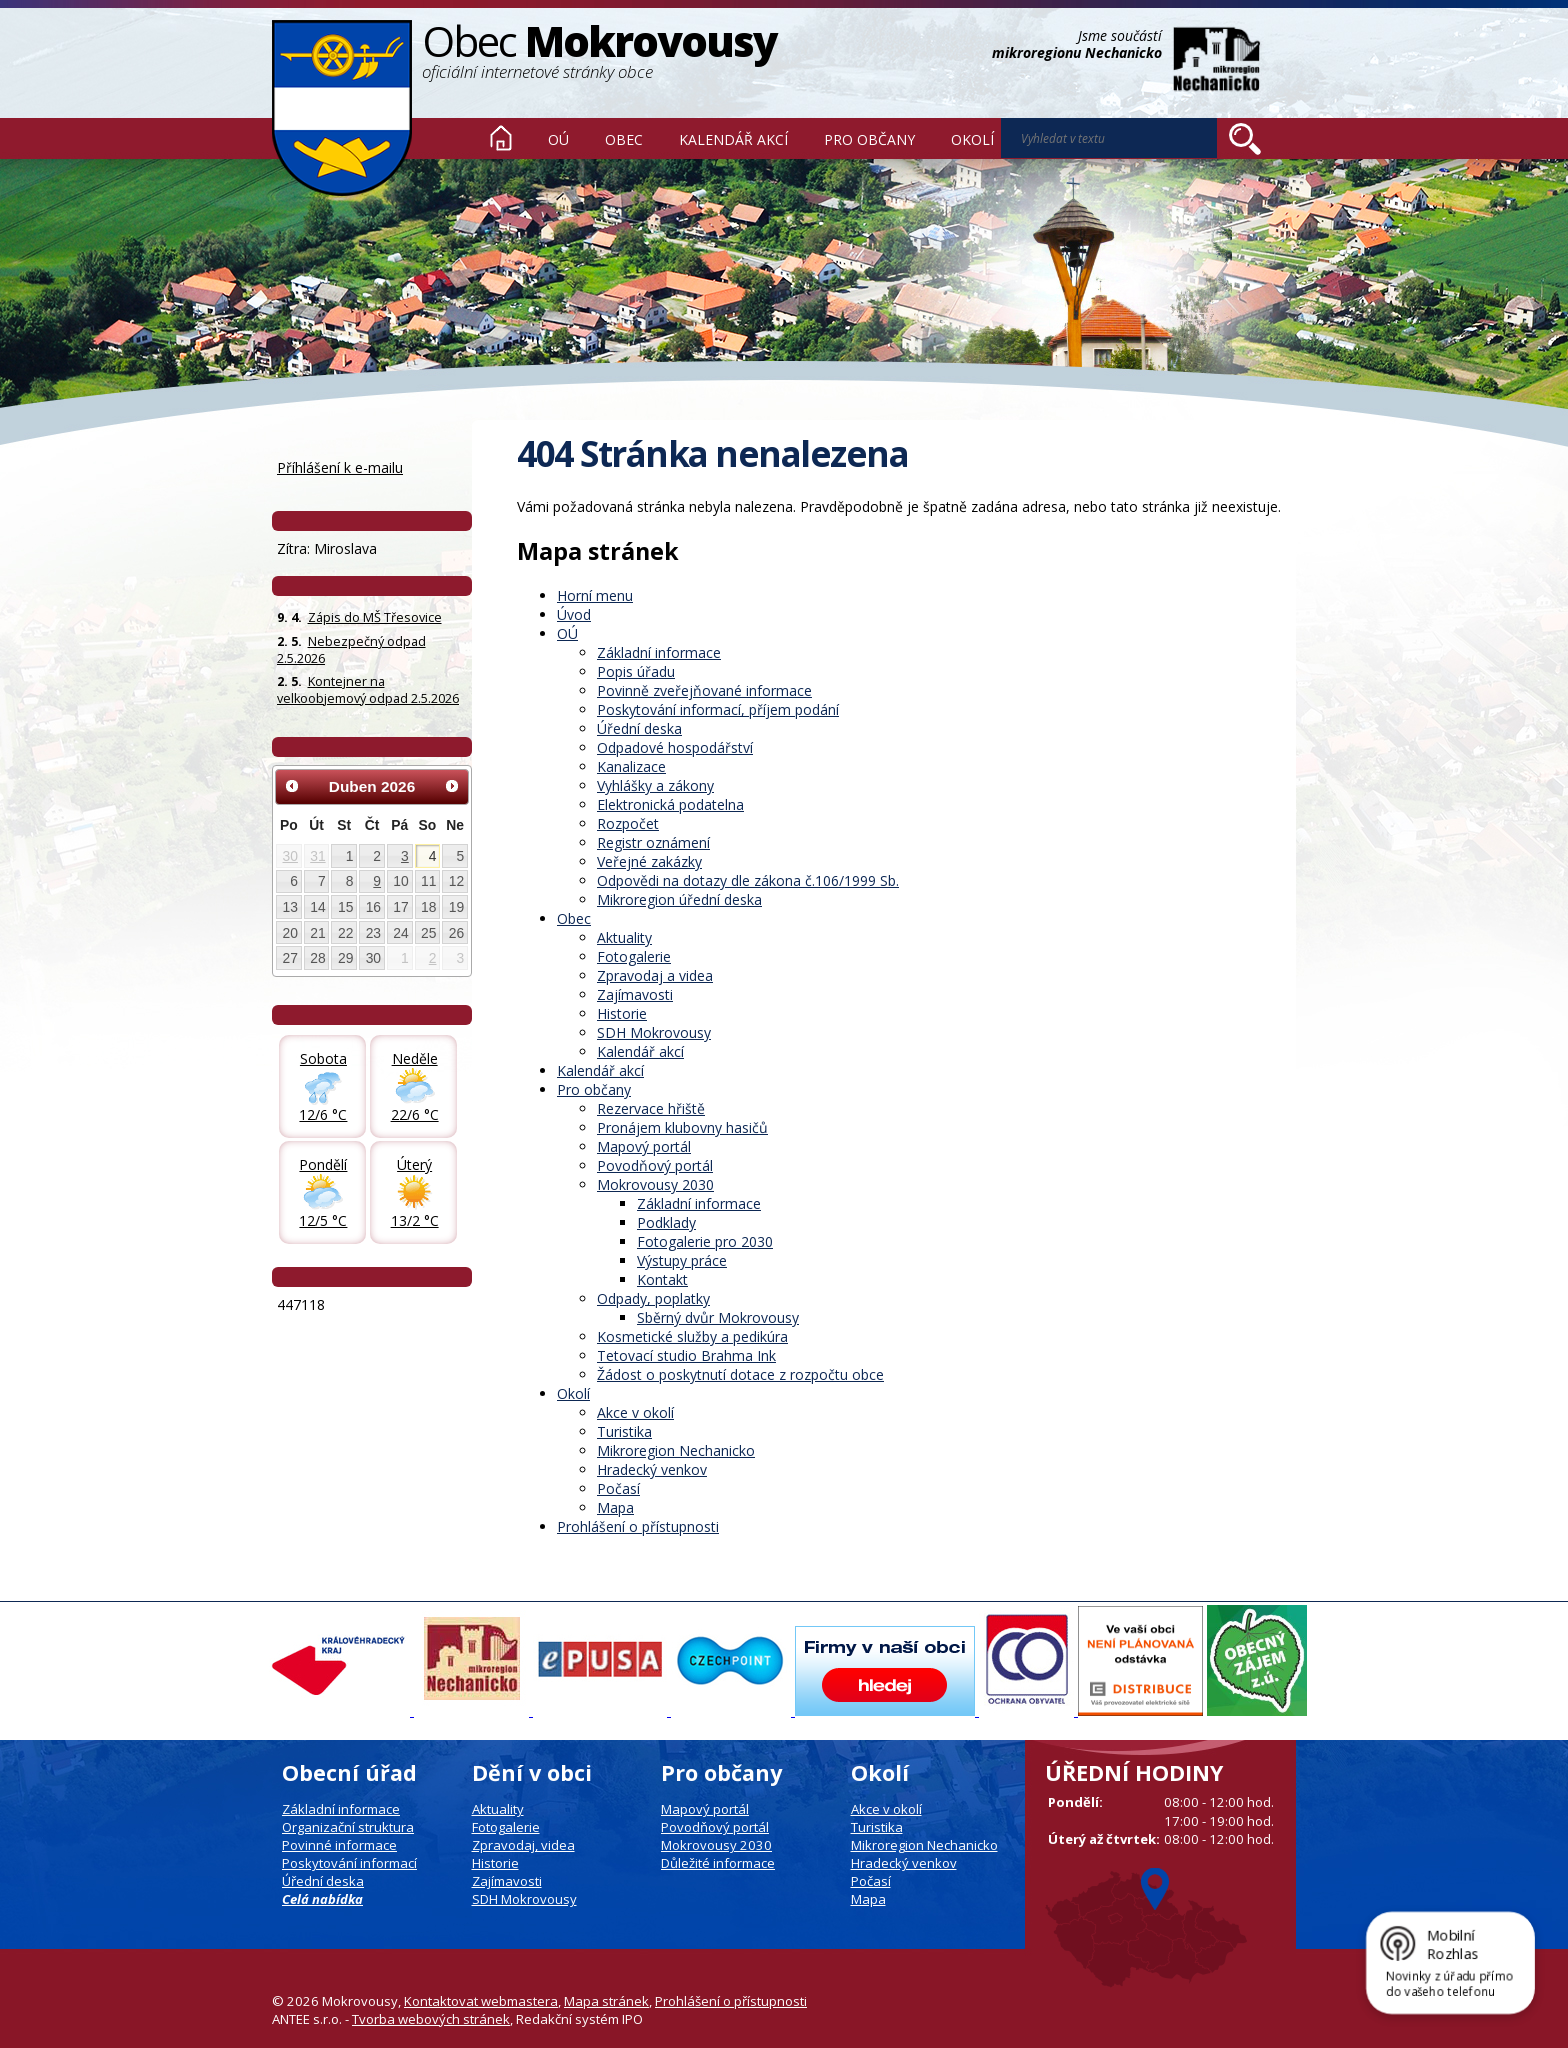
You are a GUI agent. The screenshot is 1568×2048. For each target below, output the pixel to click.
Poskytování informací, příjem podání (718, 709)
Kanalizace (631, 766)
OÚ (558, 139)
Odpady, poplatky (653, 1298)
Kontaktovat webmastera (481, 2001)
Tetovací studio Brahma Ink (686, 1355)
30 (290, 856)
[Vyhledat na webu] (1245, 139)
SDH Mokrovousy (654, 1032)
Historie (622, 1013)
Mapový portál (644, 1146)
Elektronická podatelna (670, 804)
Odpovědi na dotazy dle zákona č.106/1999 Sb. (748, 880)
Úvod (501, 138)
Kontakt (662, 1279)
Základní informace (659, 652)
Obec (624, 139)
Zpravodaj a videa (655, 975)
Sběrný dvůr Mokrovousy (718, 1317)
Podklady (666, 1222)
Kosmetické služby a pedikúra (692, 1336)
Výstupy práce (682, 1260)
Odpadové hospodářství (675, 747)
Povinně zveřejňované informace (704, 690)
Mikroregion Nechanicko (676, 1450)
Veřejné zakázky (649, 861)
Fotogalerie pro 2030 (705, 1241)
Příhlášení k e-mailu (340, 467)
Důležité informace (718, 1863)
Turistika (624, 1431)
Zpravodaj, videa (523, 1845)
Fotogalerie (634, 956)
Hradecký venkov (652, 1469)
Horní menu (595, 595)
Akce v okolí (635, 1412)
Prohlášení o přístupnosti (638, 1526)
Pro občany (869, 139)
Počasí (618, 1488)
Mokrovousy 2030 (655, 1184)
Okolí (972, 139)
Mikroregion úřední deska (679, 899)
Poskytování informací (349, 1863)
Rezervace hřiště (651, 1108)
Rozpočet (628, 823)
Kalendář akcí (733, 139)
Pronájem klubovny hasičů (682, 1127)
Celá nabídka (322, 1899)
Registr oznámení (653, 842)
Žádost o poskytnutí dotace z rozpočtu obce (740, 1374)
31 (317, 856)
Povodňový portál (655, 1165)
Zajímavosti (635, 994)
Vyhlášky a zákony (655, 785)
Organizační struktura (348, 1827)
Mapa (615, 1507)
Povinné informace (339, 1845)
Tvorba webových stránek (431, 2019)
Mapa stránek (606, 2001)
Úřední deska (639, 728)
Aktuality (624, 937)
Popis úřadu (636, 671)
